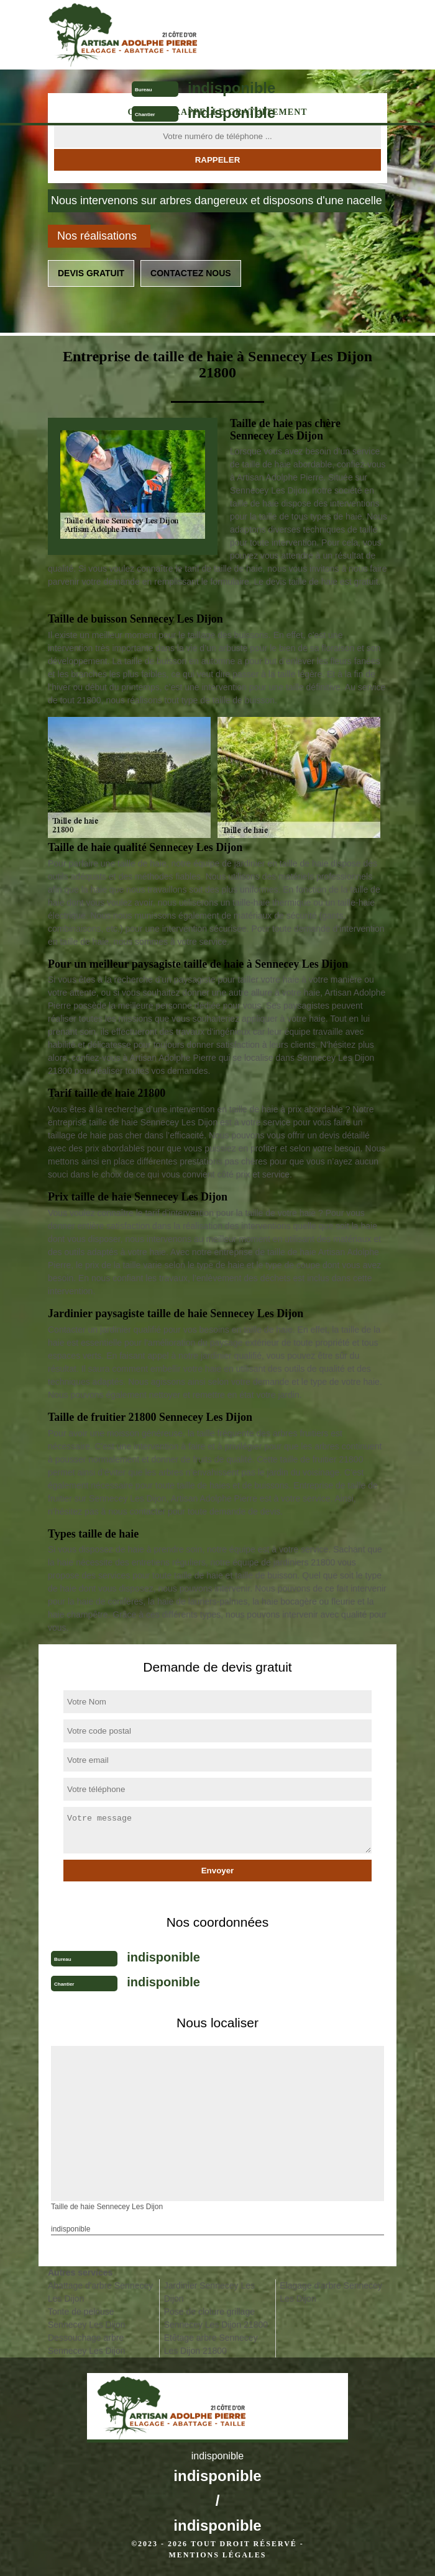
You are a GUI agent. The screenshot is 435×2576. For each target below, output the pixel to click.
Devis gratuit (91, 273)
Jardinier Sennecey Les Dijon (209, 2292)
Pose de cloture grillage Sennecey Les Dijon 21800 (216, 2318)
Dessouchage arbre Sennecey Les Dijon (87, 2344)
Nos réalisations (97, 236)
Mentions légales (217, 2555)
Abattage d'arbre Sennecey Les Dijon (100, 2292)
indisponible (231, 87)
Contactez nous (190, 273)
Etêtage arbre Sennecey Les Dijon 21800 (211, 2344)
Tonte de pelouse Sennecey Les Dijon (87, 2318)
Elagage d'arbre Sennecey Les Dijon (331, 2292)
